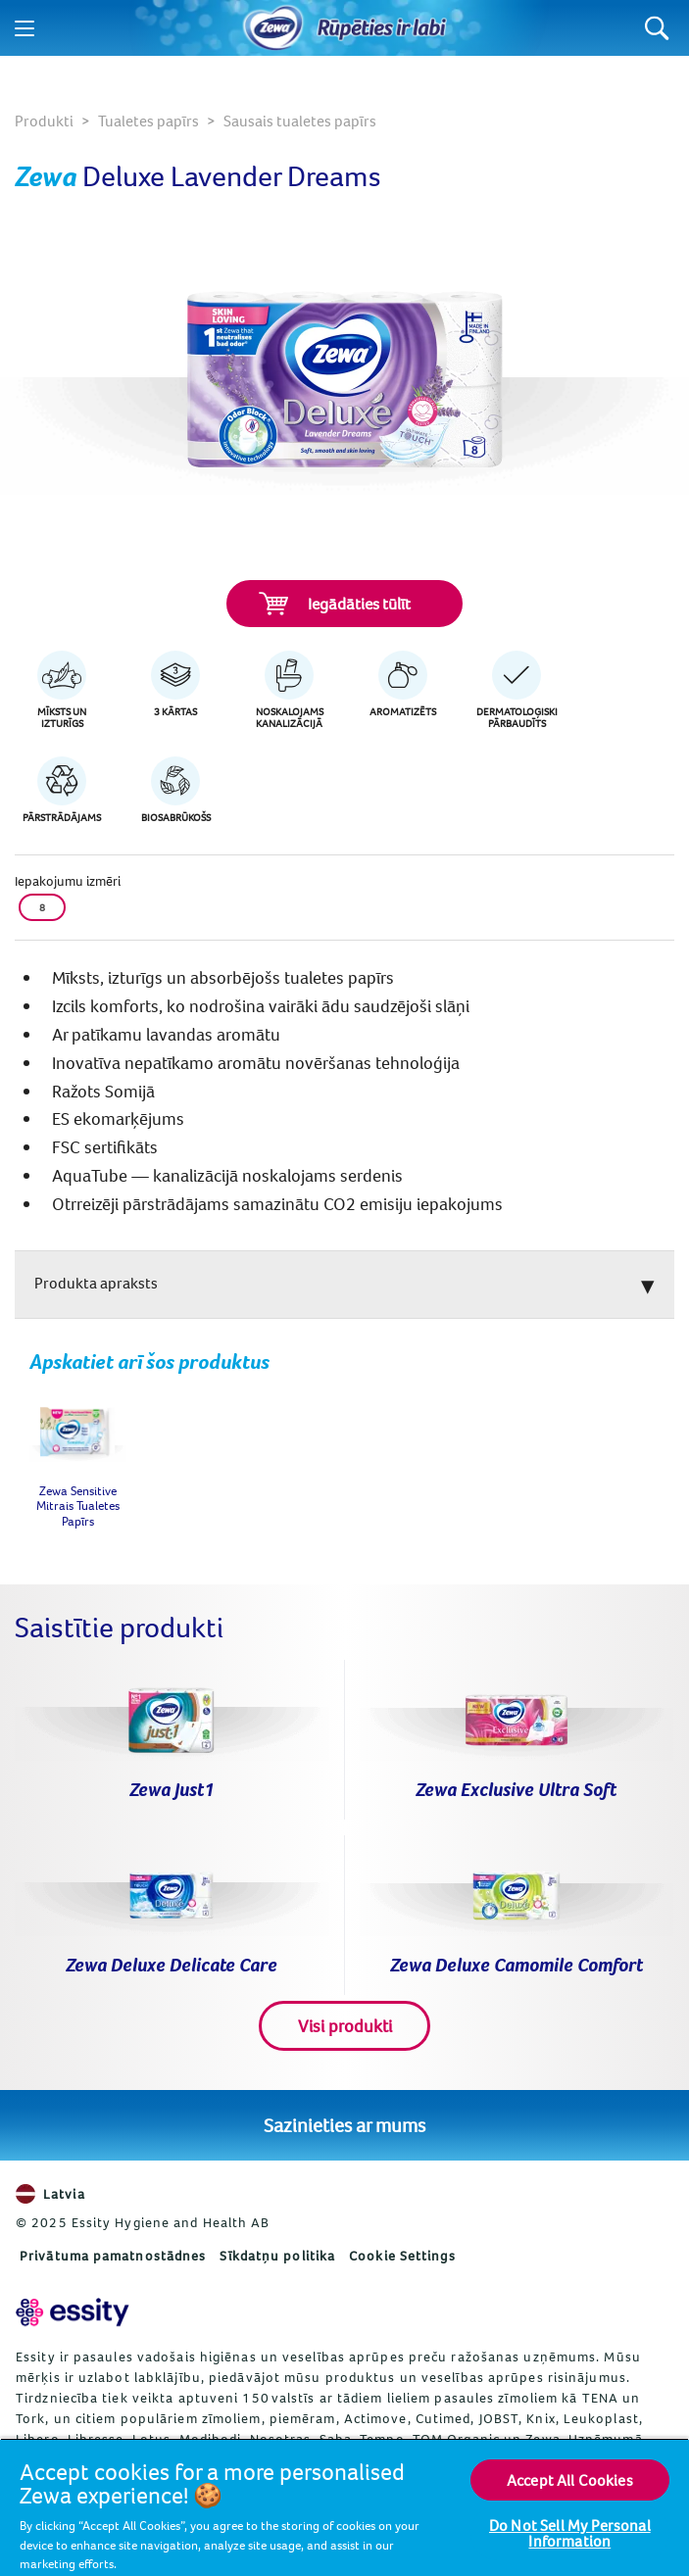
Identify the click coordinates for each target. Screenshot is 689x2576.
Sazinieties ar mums (344, 2125)
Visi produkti (345, 2026)
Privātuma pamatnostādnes (113, 2255)
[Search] (657, 28)
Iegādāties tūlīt (335, 603)
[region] (344, 2507)
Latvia (50, 2194)
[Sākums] (273, 28)
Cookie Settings (402, 2255)
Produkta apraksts (96, 1282)
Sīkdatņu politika (277, 2255)
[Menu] (24, 28)
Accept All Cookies (570, 2480)
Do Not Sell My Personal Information (570, 2533)
